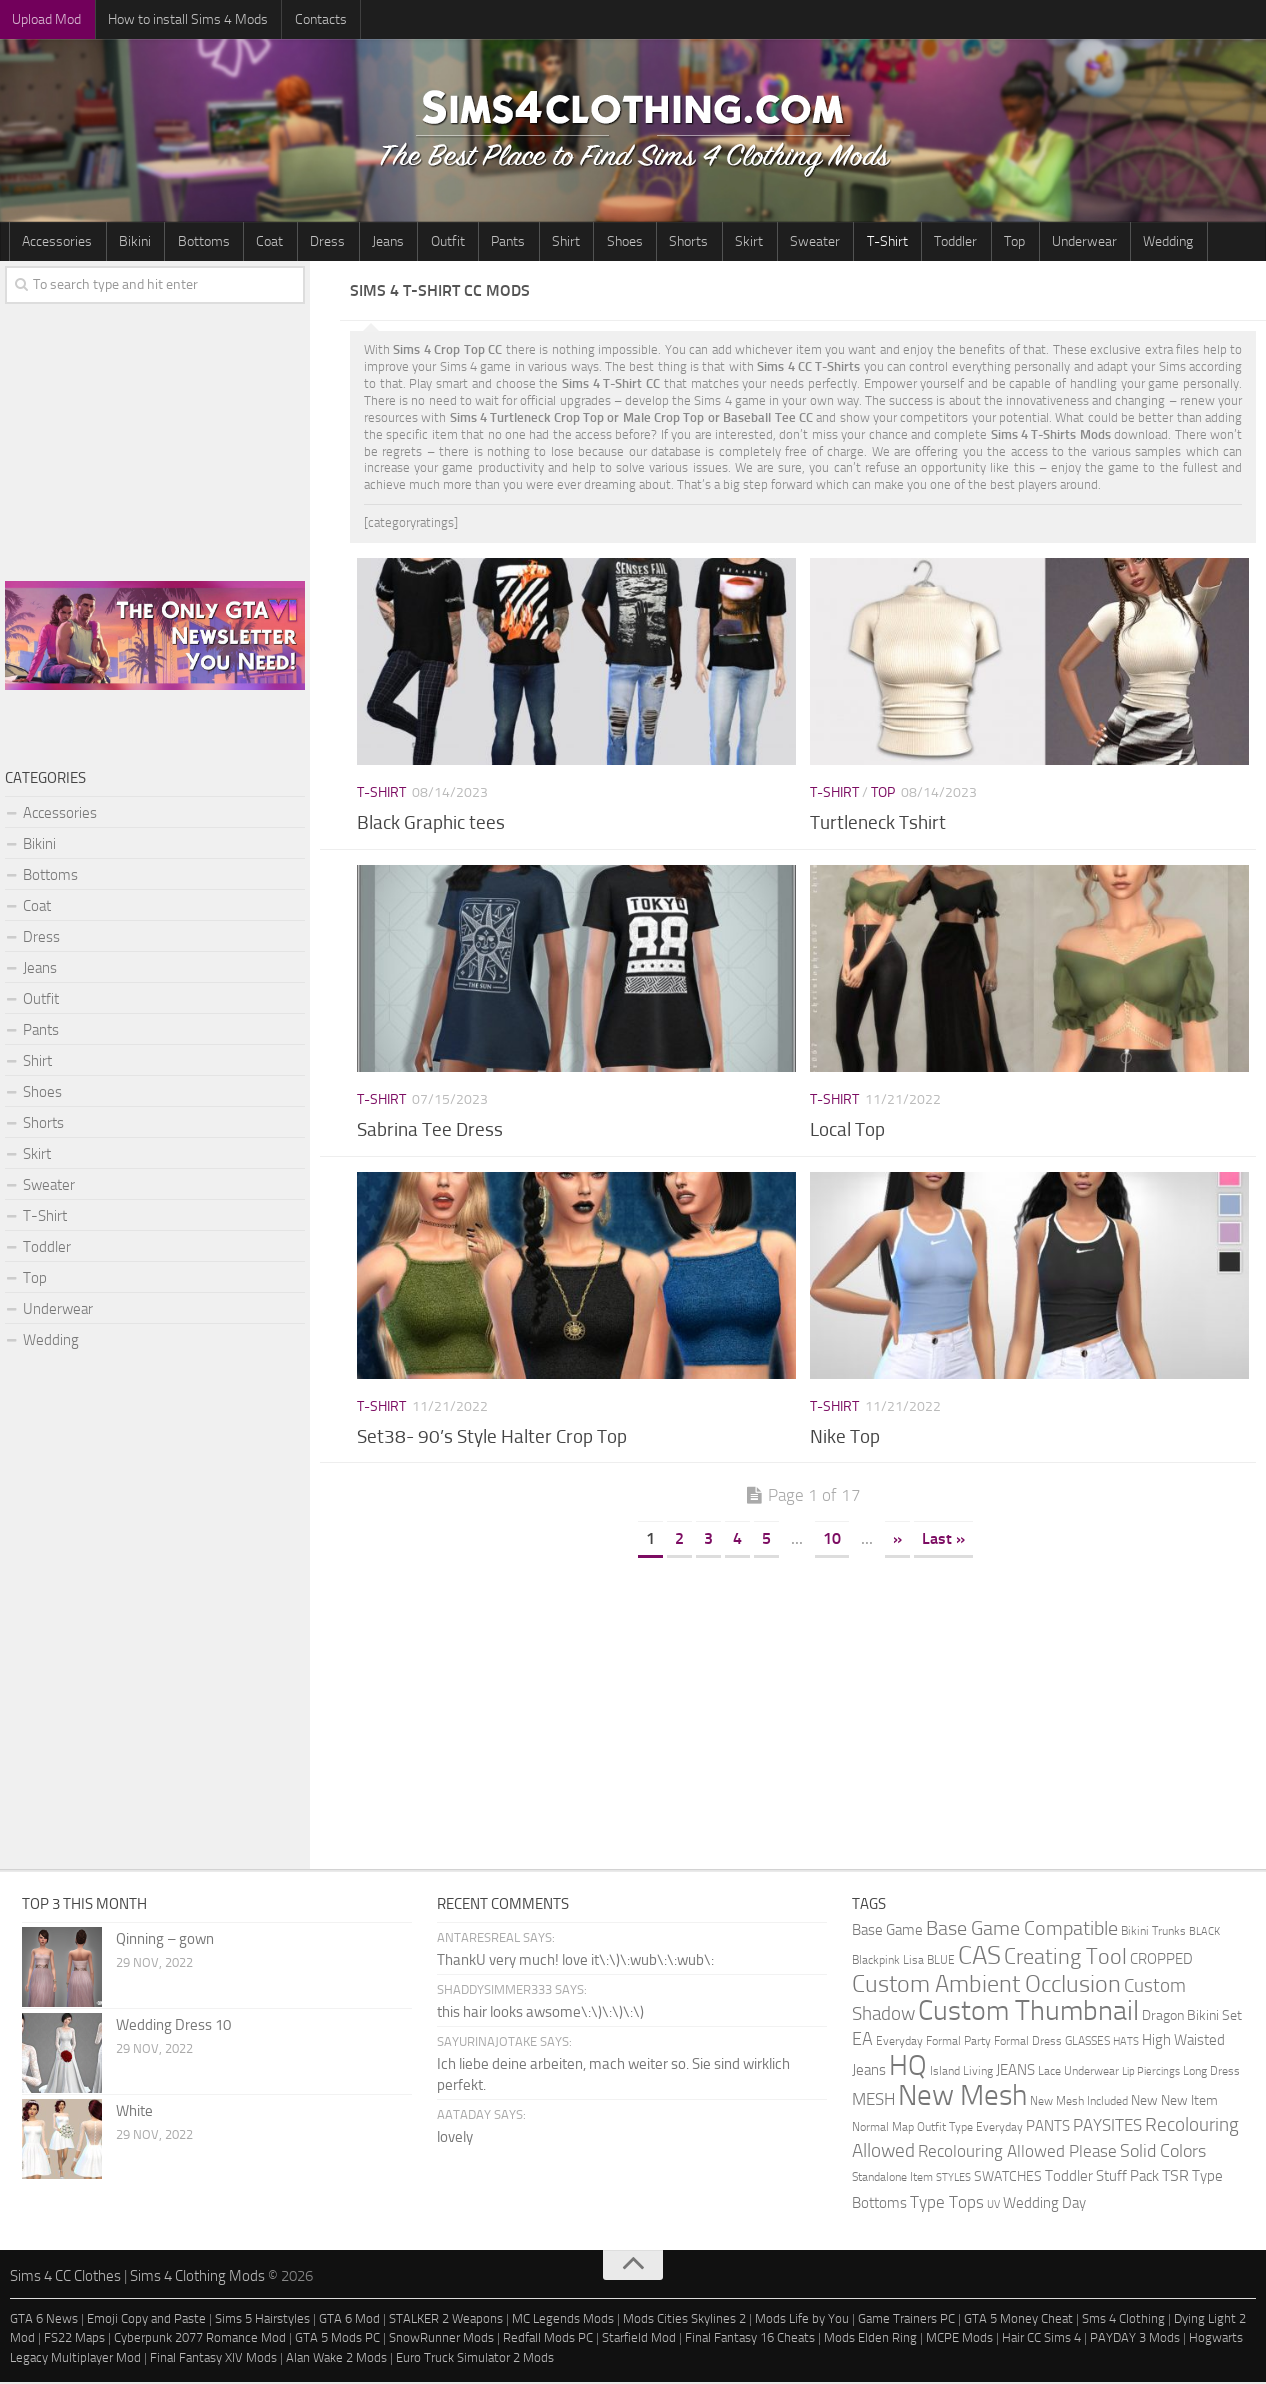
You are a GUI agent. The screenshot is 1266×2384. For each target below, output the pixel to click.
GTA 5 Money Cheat (1018, 2320)
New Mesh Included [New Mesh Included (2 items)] (1079, 2102)
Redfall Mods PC (548, 2339)
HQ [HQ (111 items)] (908, 2067)
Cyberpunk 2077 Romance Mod (200, 2339)
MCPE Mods (959, 2339)
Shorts (629, 242)
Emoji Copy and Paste (146, 2320)
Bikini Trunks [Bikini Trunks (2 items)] (1153, 1932)
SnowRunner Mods (441, 2339)
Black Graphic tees (431, 824)
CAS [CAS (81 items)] (979, 1957)
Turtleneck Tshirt (878, 824)
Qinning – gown (165, 1941)
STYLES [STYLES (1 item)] (953, 2179)
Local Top (847, 1131)
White (134, 2113)
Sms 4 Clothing (1123, 2320)
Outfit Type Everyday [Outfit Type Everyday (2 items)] (970, 2128)
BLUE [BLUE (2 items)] (941, 1961)
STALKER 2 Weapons (446, 2320)
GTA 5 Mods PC (337, 2339)
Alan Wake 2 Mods (336, 2359)
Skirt (684, 242)
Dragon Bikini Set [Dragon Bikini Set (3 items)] (1192, 2017)
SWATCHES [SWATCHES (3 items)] (1008, 2178)
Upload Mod (44, 19)
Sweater (744, 242)
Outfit (411, 242)
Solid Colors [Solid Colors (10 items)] (1163, 2153)
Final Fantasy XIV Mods (213, 2359)
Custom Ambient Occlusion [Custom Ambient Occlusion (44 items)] (986, 1986)
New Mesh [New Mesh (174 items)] (962, 2097)
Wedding (1069, 242)
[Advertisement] (803, 1711)
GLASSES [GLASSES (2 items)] (1087, 2042)
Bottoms (190, 242)
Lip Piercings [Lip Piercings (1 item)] (1151, 2073)
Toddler (873, 242)
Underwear (990, 242)
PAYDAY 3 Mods (1135, 2339)
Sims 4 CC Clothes (65, 2278)
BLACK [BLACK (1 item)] (1204, 1933)
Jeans (357, 242)
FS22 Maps (74, 2339)
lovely (455, 2139)
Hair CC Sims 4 (1041, 2339)
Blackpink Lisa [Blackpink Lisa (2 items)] (888, 1961)
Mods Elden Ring (870, 2339)
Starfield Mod (639, 2339)
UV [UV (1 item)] (993, 2206)
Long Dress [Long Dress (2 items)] (1211, 2072)
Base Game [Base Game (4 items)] (887, 1932)
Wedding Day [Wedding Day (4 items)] (1044, 2205)
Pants (466, 242)
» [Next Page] (897, 1540)
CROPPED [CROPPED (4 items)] (1161, 1961)
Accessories (55, 242)
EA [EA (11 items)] (862, 2041)
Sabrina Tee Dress (430, 1131)
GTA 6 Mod (349, 2320)
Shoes (571, 242)
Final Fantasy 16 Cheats (750, 2339)
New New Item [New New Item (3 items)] (1174, 2102)
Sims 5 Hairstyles (262, 2320)
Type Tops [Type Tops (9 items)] (947, 2204)
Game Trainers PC (906, 2320)
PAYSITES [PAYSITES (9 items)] (1107, 2127)
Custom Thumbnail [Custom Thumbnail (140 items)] (1028, 2012)
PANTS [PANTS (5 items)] (1048, 2128)
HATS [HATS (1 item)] (1126, 2043)
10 (832, 1540)
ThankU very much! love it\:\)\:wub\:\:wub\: (575, 1962)
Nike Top (845, 1438)
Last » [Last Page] (943, 1540)
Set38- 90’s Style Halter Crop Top (492, 1438)
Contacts (307, 19)
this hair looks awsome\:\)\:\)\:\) (540, 2014)
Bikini (127, 242)
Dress (302, 242)
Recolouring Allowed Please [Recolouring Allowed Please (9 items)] (1017, 2153)
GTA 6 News (44, 2320)
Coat (250, 242)
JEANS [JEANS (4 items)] (1015, 2072)
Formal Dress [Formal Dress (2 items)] (1028, 2042)
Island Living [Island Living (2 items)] (961, 2072)
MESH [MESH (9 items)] (873, 2101)
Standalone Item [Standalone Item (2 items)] (892, 2178)
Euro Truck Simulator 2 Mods (475, 2359)
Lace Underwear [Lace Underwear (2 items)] (1078, 2072)
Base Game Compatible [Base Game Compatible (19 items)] (1022, 1930)
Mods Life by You (802, 2320)
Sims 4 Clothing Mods (197, 2278)
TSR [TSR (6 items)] (1175, 2177)
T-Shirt (810, 242)
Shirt (518, 242)
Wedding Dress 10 (173, 2027)
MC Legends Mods (563, 2320)
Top (926, 242)
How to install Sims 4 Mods (180, 19)
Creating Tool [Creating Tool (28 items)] (1065, 1959)
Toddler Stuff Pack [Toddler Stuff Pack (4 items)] (1102, 2178)
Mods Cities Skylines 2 (684, 2320)
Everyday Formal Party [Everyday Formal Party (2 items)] (933, 2042)
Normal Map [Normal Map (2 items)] (883, 2128)
